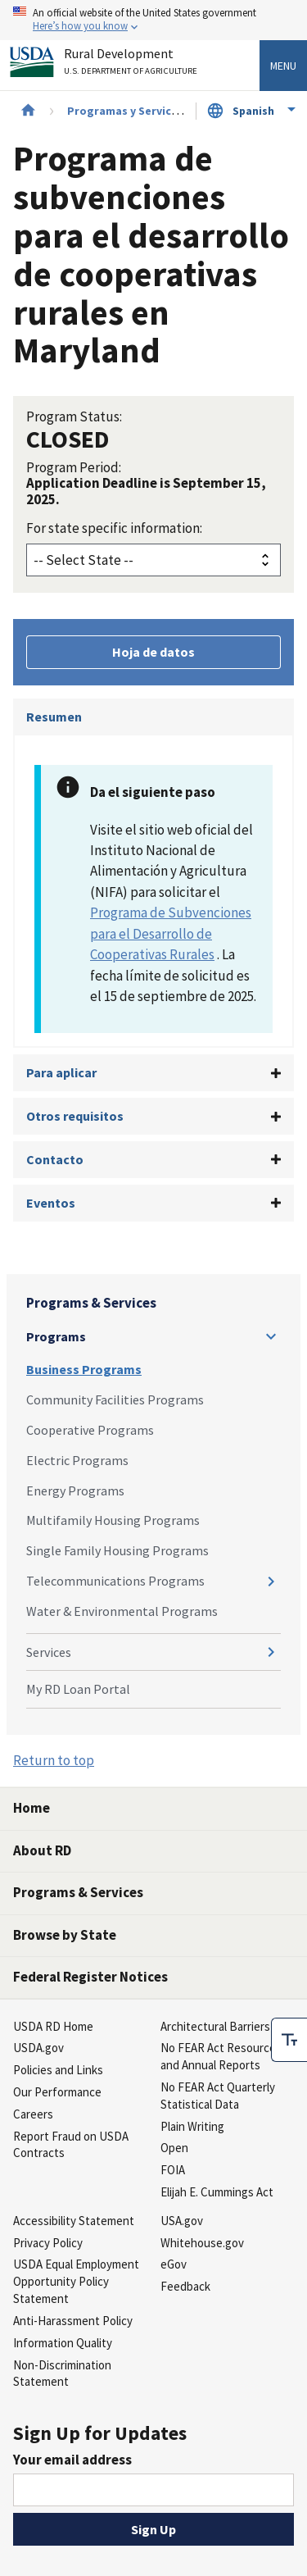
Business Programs (84, 1369)
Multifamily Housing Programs (113, 1520)
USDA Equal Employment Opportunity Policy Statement (76, 2281)
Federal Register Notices (90, 1977)
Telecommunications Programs (115, 1580)
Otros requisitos (75, 1116)
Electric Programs (77, 1460)
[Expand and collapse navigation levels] (271, 1336)
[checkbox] (289, 2036)
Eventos (50, 1203)
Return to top (53, 1760)
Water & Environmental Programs (122, 1611)
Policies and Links (58, 2070)
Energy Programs (75, 1490)
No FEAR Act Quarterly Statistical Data (217, 2095)
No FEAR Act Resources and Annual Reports (221, 2056)
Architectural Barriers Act (225, 2026)
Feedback (185, 2286)
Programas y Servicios (127, 110)
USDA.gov (38, 2047)
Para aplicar (61, 1072)
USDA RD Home (53, 2026)
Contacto (55, 1159)
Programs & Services (91, 1303)
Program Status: (74, 416)
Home (31, 1808)
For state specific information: (114, 528)
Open (174, 2147)
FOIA (172, 2170)
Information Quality (62, 2343)
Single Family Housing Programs (117, 1550)
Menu (283, 65)
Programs (56, 1336)
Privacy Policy (48, 2243)
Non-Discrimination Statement (62, 2373)
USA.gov (181, 2220)
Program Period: (73, 467)
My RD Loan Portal (78, 1689)
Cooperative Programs (90, 1430)
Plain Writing (192, 2126)
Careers (33, 2114)
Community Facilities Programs (115, 1399)
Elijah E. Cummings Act (216, 2192)
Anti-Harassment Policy (73, 2320)
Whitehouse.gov (202, 2243)
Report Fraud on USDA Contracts (71, 2144)
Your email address (72, 2460)
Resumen (54, 716)
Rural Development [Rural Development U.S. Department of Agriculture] (132, 64)
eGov (173, 2264)
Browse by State (64, 1935)
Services (48, 1652)
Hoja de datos (153, 652)
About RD (42, 1850)
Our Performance (57, 2092)
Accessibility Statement (73, 2220)
